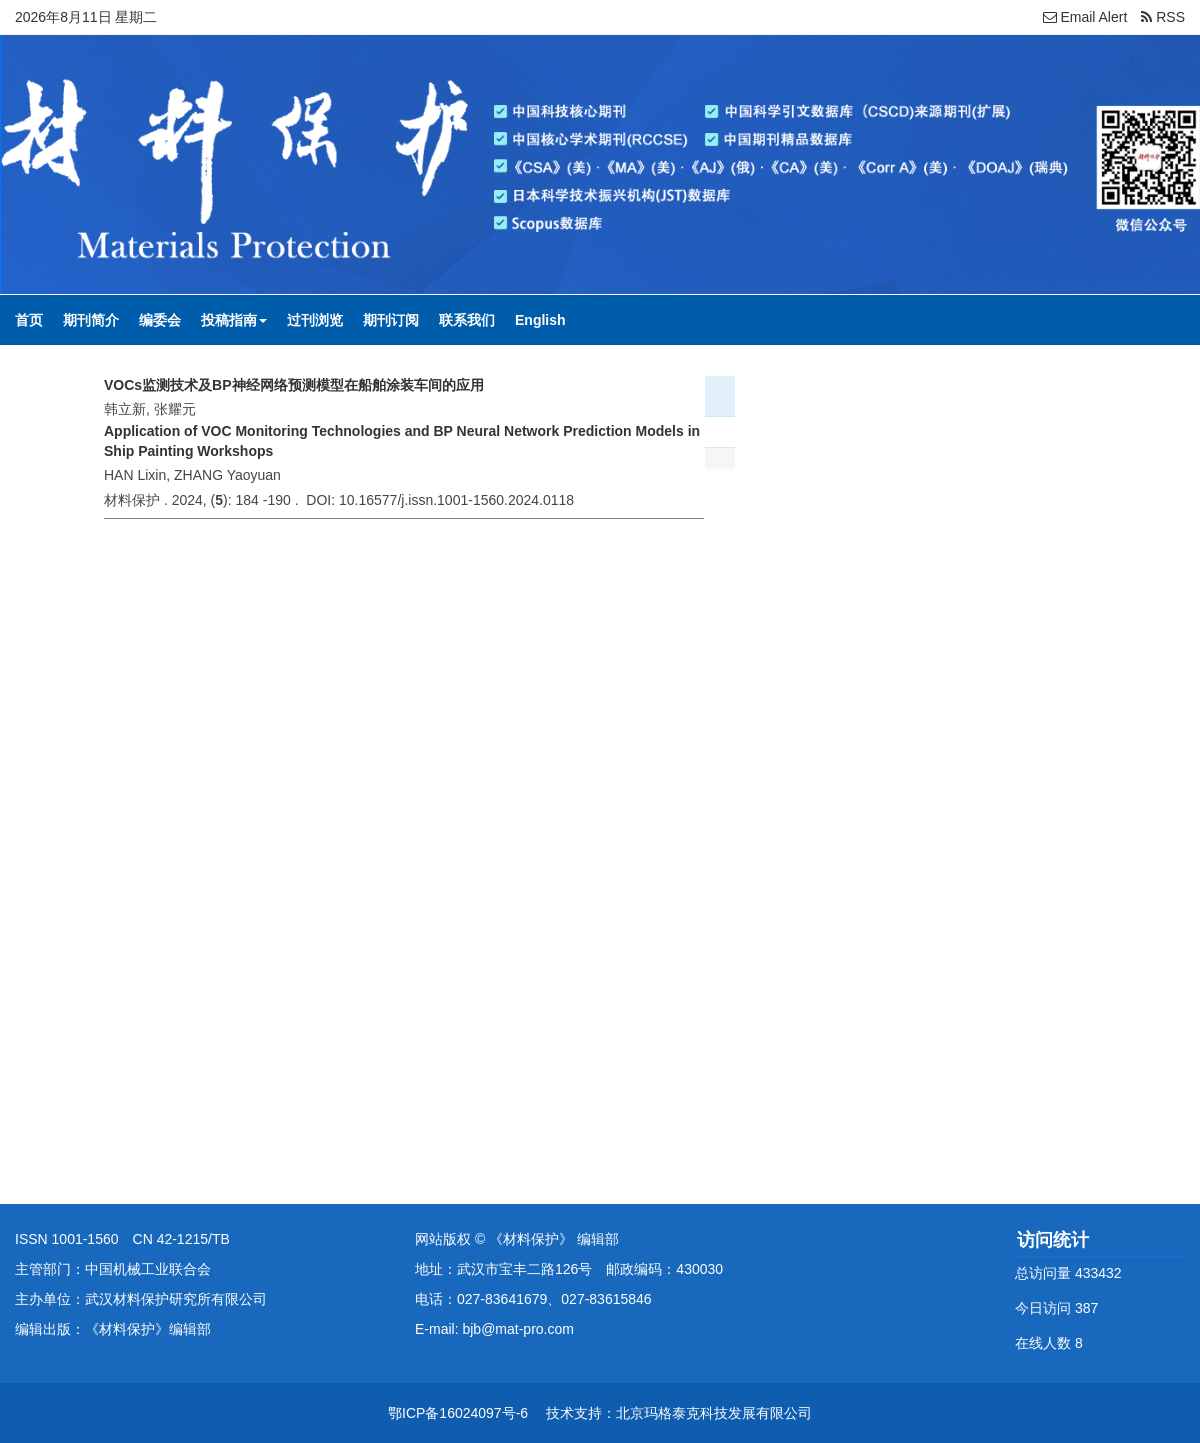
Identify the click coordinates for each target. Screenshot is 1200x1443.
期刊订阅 (391, 320)
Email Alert (1085, 17)
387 (1086, 1308)
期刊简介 (91, 320)
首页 (29, 320)
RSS (1163, 17)
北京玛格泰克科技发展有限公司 (714, 1413)
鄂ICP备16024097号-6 (458, 1413)
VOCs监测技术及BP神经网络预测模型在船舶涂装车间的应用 (294, 385)
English (540, 320)
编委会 (160, 320)
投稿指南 (234, 320)
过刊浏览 (315, 320)
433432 (1098, 1273)
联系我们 (467, 320)
